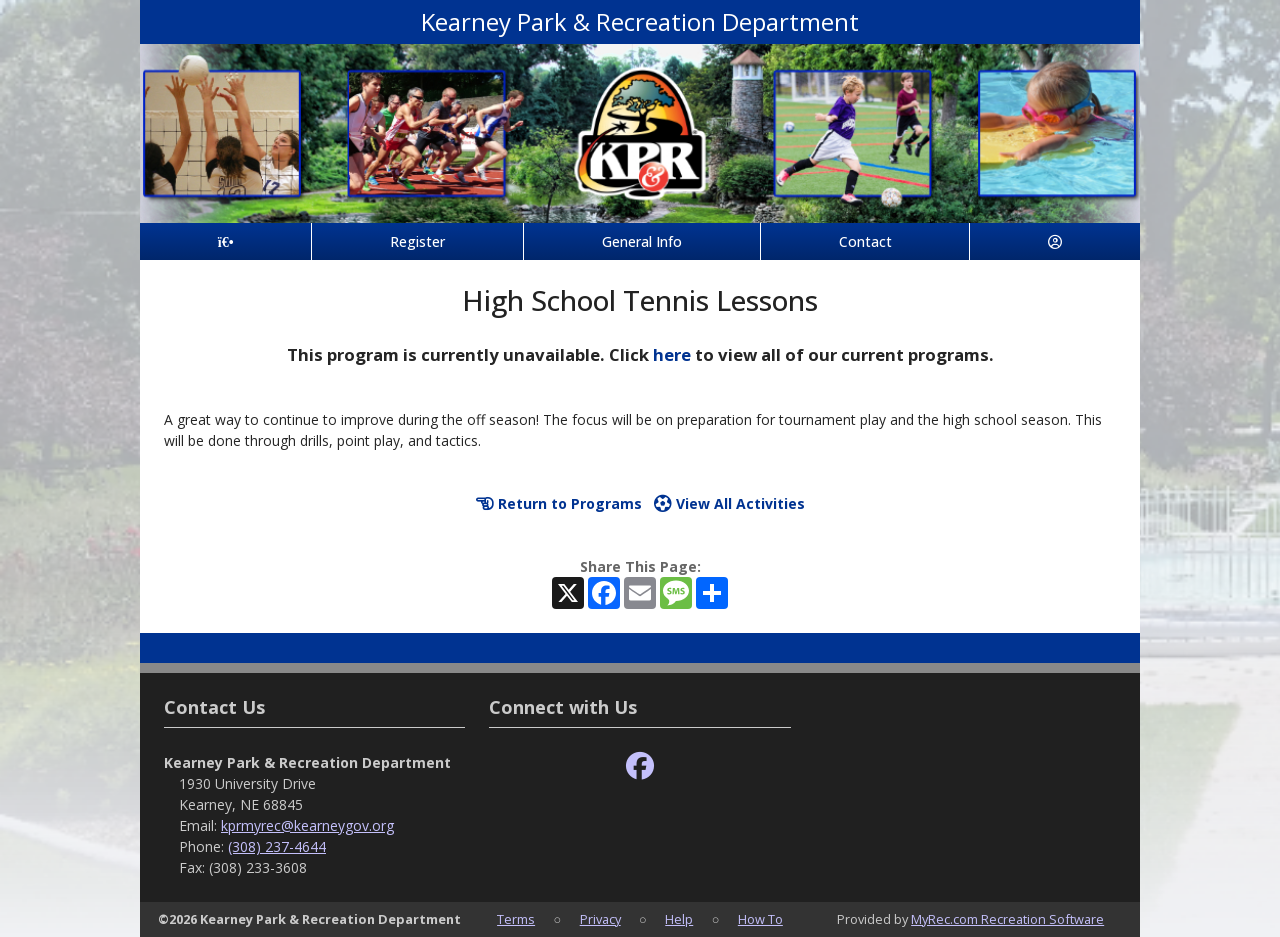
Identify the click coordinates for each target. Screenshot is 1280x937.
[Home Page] (225, 241)
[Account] (1055, 241)
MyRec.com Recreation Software (1007, 919)
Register (417, 241)
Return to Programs (559, 503)
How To (760, 919)
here (672, 354)
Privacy (600, 919)
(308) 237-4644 (277, 846)
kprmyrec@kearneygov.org (307, 825)
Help (679, 919)
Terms (516, 919)
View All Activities (729, 503)
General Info (642, 241)
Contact (865, 241)
